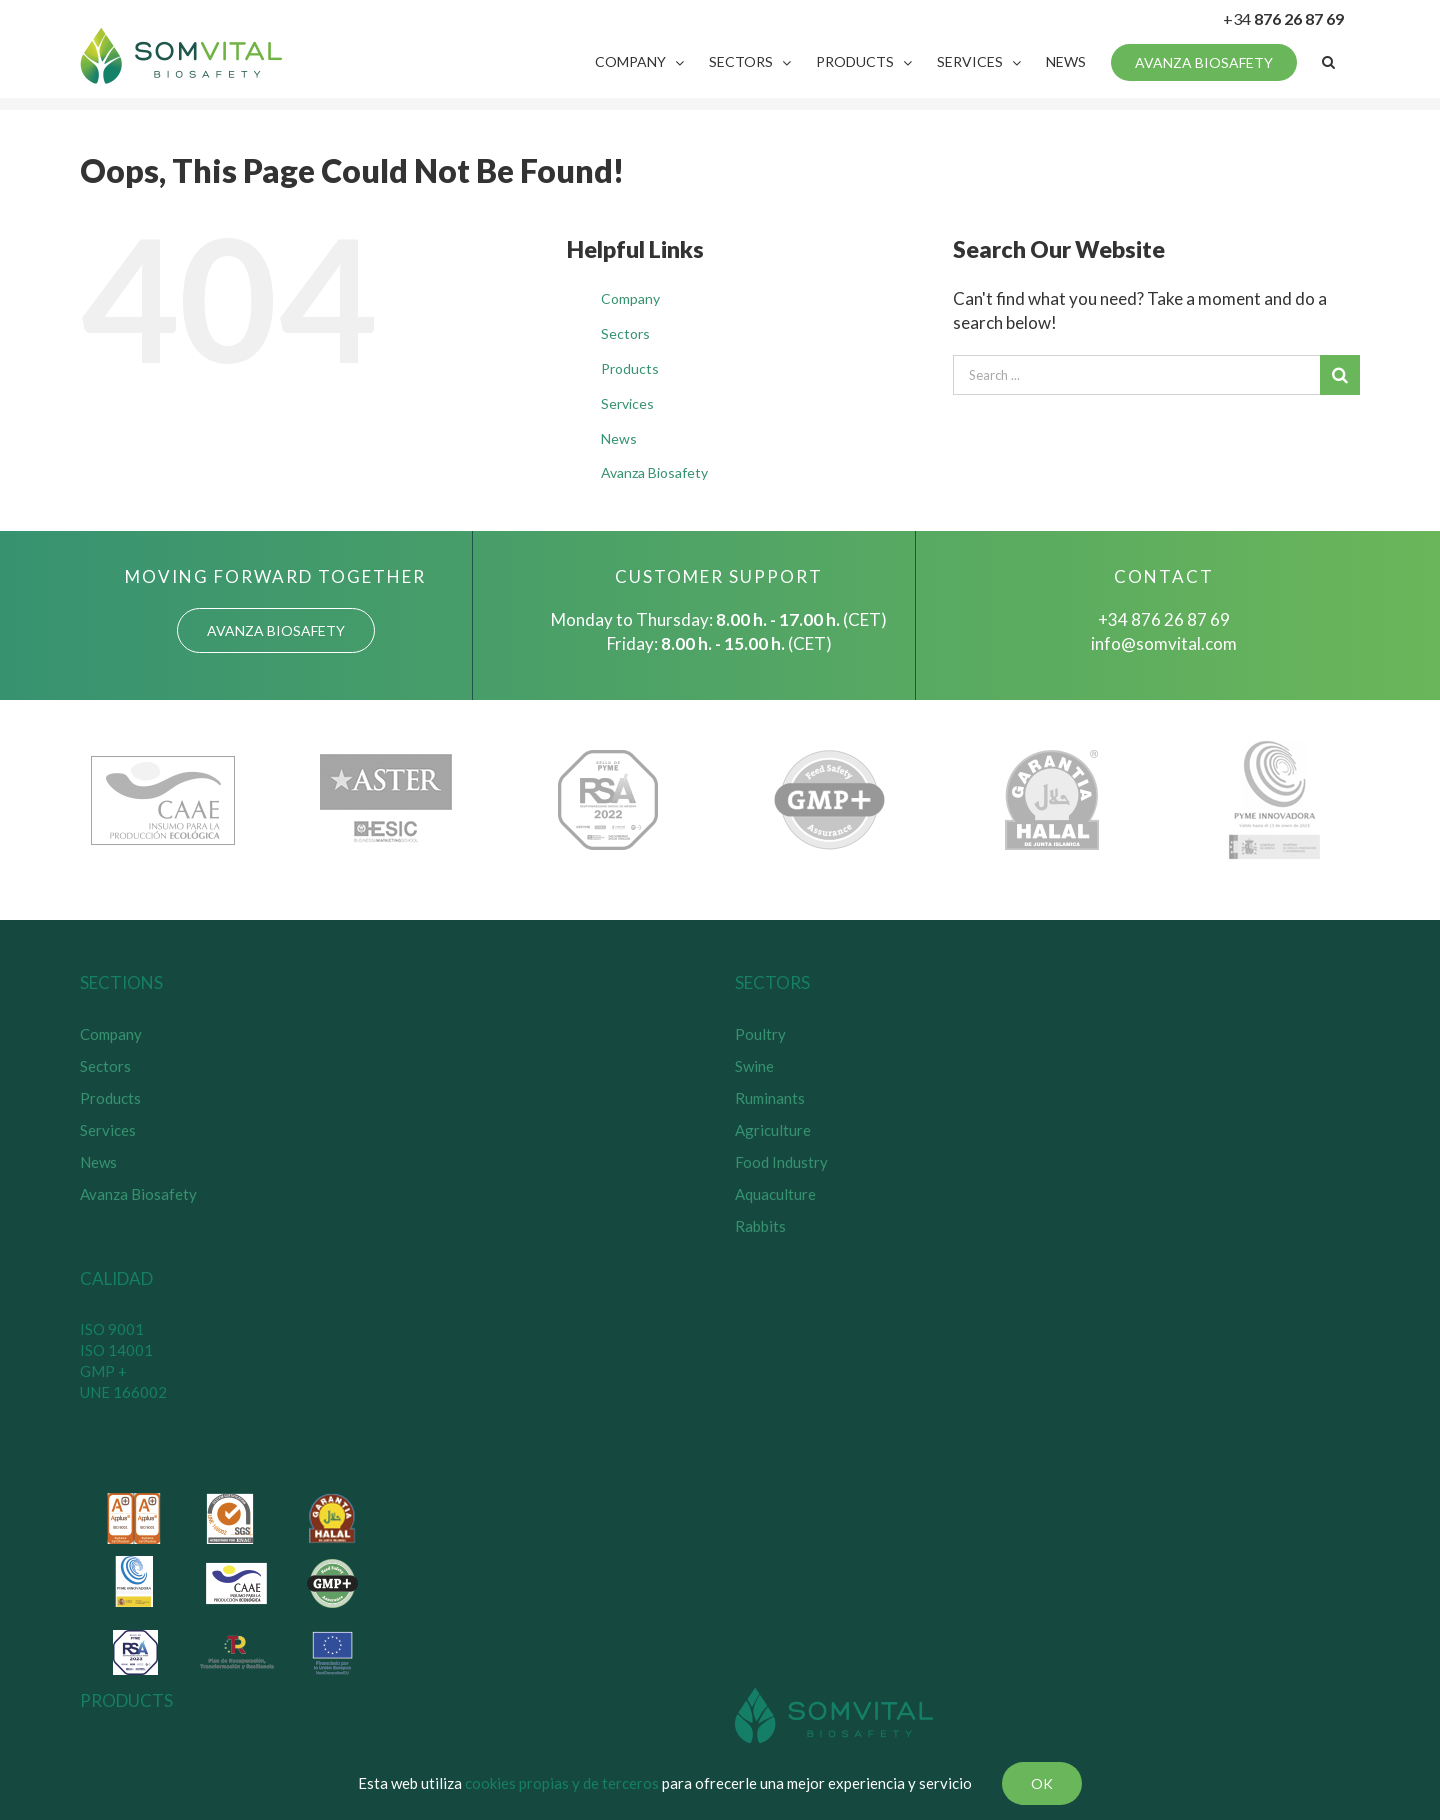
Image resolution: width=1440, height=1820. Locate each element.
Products (630, 368)
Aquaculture (775, 1194)
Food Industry (781, 1162)
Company (630, 298)
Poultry (760, 1034)
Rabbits (760, 1226)
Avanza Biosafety (654, 472)
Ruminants (770, 1098)
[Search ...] (1136, 375)
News (619, 438)
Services (627, 403)
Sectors (625, 333)
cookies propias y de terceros (562, 1783)
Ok (1042, 1783)
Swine (754, 1066)
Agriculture (773, 1130)
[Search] (1328, 62)
